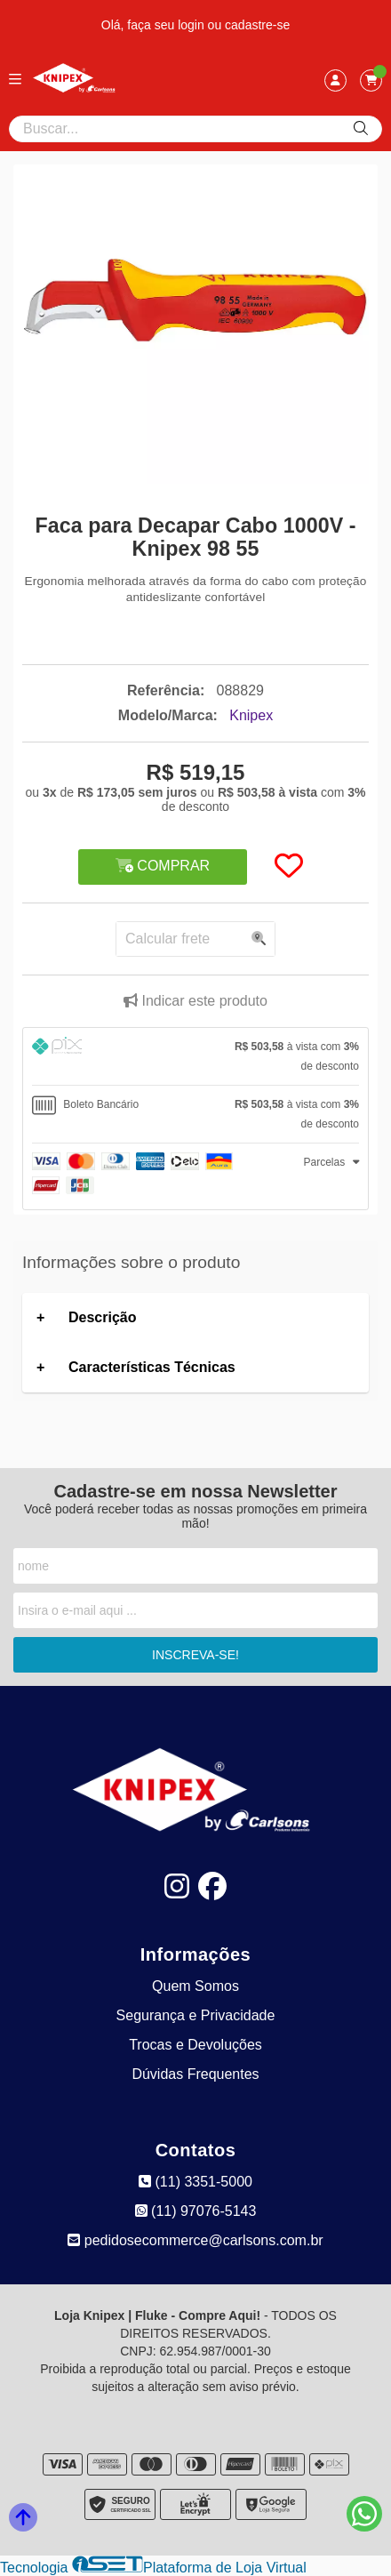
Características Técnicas (151, 1367)
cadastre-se (257, 25)
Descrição (102, 1317)
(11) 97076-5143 (196, 2211)
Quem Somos (195, 1986)
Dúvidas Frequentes (195, 2074)
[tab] (195, 1056)
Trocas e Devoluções (195, 2044)
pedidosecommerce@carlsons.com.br (195, 2240)
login (192, 25)
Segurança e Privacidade (195, 2015)
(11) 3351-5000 (195, 2181)
